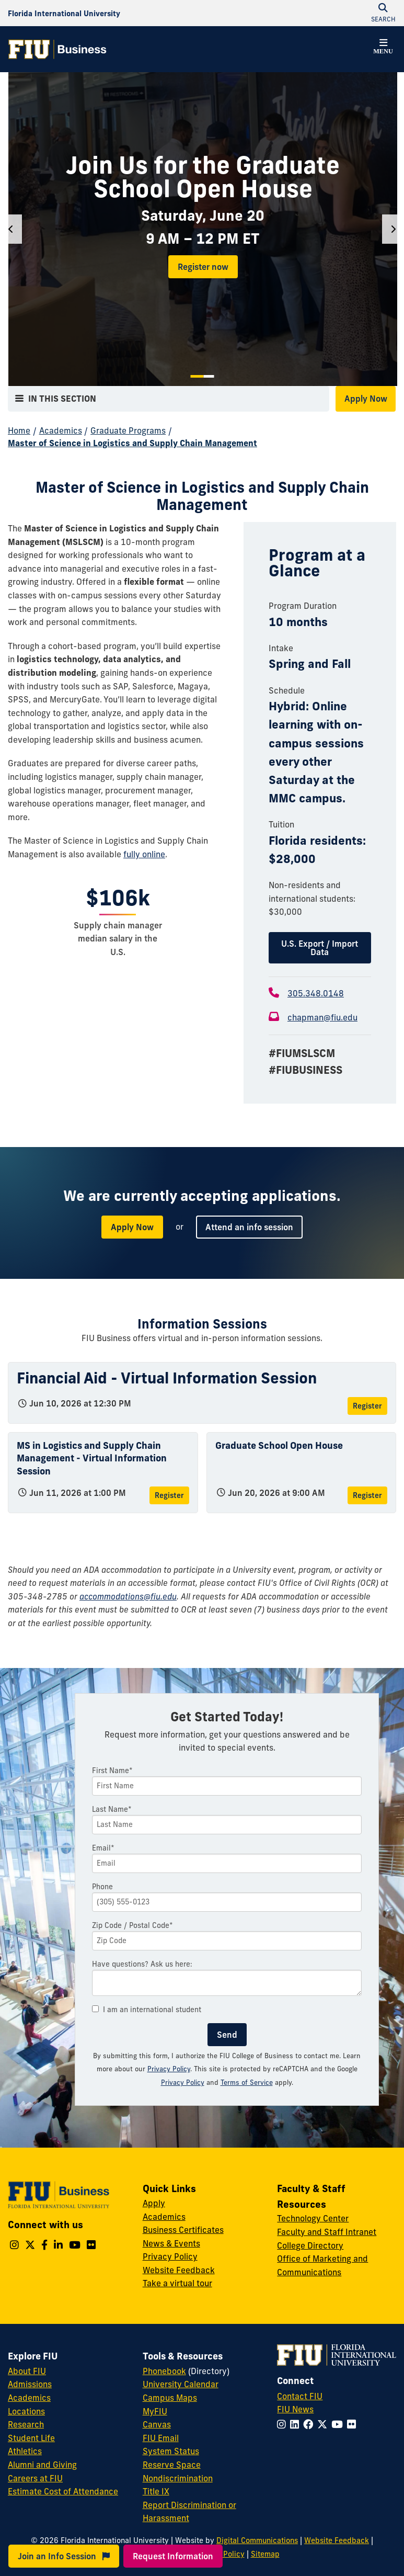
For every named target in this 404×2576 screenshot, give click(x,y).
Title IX (156, 2491)
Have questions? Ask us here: (142, 1964)
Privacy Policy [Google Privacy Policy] (182, 2082)
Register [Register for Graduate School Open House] (367, 1495)
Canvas (157, 2424)
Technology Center (313, 2218)
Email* (103, 1848)
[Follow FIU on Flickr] (353, 2424)
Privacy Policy (168, 2068)
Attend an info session (249, 1227)
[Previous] (11, 229)
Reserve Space (172, 2464)
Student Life (31, 2438)
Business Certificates (183, 2230)
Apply (154, 2203)
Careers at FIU (35, 2478)
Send (227, 2034)
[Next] (393, 229)
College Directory (310, 2245)
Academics (60, 430)
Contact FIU (299, 2396)
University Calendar (180, 2384)
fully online (144, 854)
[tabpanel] (202, 229)
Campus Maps (170, 2397)
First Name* (112, 1770)
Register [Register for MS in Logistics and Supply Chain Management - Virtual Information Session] (169, 1495)
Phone (102, 1886)
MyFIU (155, 2411)
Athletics (25, 2451)
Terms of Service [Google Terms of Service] (247, 2082)
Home (19, 430)
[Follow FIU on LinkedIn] (296, 2424)
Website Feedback (179, 2270)
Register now (203, 267)
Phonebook (164, 2371)
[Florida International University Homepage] (64, 13)
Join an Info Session (64, 2556)
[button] (383, 48)
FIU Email (161, 2438)
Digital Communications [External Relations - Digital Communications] (257, 2540)
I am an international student (146, 2009)
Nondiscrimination (178, 2478)
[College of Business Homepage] (57, 49)
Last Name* (112, 1809)
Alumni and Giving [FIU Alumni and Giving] (42, 2464)
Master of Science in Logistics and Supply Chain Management (132, 443)
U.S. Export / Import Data (319, 947)
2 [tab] (208, 376)
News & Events (171, 2243)
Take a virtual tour (177, 2283)
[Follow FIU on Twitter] (324, 2424)
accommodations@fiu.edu (128, 1596)
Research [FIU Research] (26, 2424)
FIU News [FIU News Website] (295, 2409)
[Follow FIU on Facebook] (310, 2424)
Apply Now (365, 398)
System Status (171, 2451)
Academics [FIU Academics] (29, 2397)
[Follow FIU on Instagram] (283, 2424)
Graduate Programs (128, 430)
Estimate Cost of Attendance (63, 2491)
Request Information (173, 2556)
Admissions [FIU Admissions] (30, 2384)
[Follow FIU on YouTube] (339, 2424)
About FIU (27, 2371)
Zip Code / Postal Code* (132, 1925)
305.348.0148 (315, 993)
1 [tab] (196, 376)
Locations (26, 2411)
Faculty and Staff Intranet (326, 2232)
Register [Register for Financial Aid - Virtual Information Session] (367, 1406)
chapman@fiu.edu (322, 1017)
